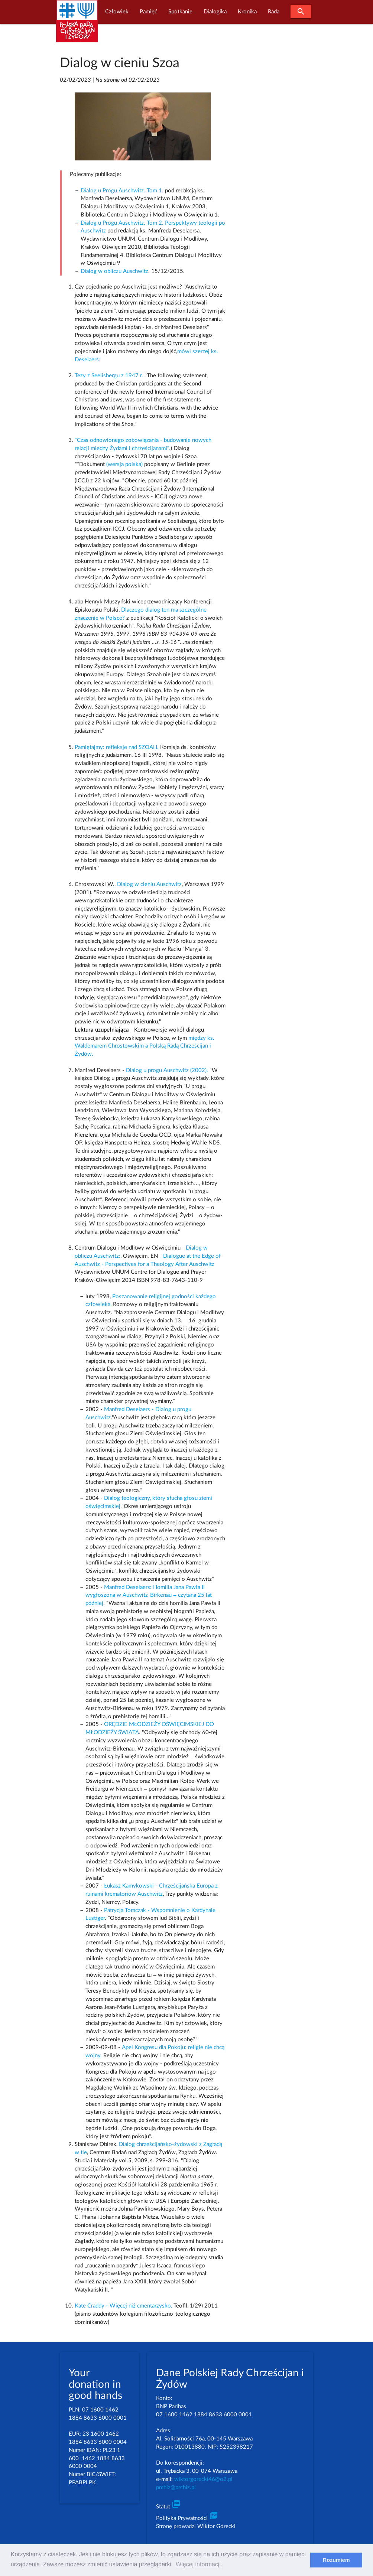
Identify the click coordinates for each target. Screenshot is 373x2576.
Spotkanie (180, 11)
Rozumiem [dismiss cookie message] (336, 2560)
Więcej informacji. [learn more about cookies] (199, 2564)
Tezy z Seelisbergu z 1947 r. (109, 375)
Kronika (247, 11)
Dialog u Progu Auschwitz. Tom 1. (122, 190)
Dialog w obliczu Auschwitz (114, 271)
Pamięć (148, 11)
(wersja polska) (125, 464)
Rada (273, 11)
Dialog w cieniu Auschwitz (149, 884)
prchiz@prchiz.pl (176, 2487)
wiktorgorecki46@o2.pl (203, 2479)
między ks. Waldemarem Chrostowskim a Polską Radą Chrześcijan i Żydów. (144, 1046)
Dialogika (215, 11)
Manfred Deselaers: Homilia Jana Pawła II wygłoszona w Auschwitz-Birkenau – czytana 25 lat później (148, 1595)
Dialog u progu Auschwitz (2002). (167, 1070)
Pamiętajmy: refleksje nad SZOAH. (117, 747)
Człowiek (117, 11)
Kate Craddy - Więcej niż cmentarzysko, (123, 2306)
